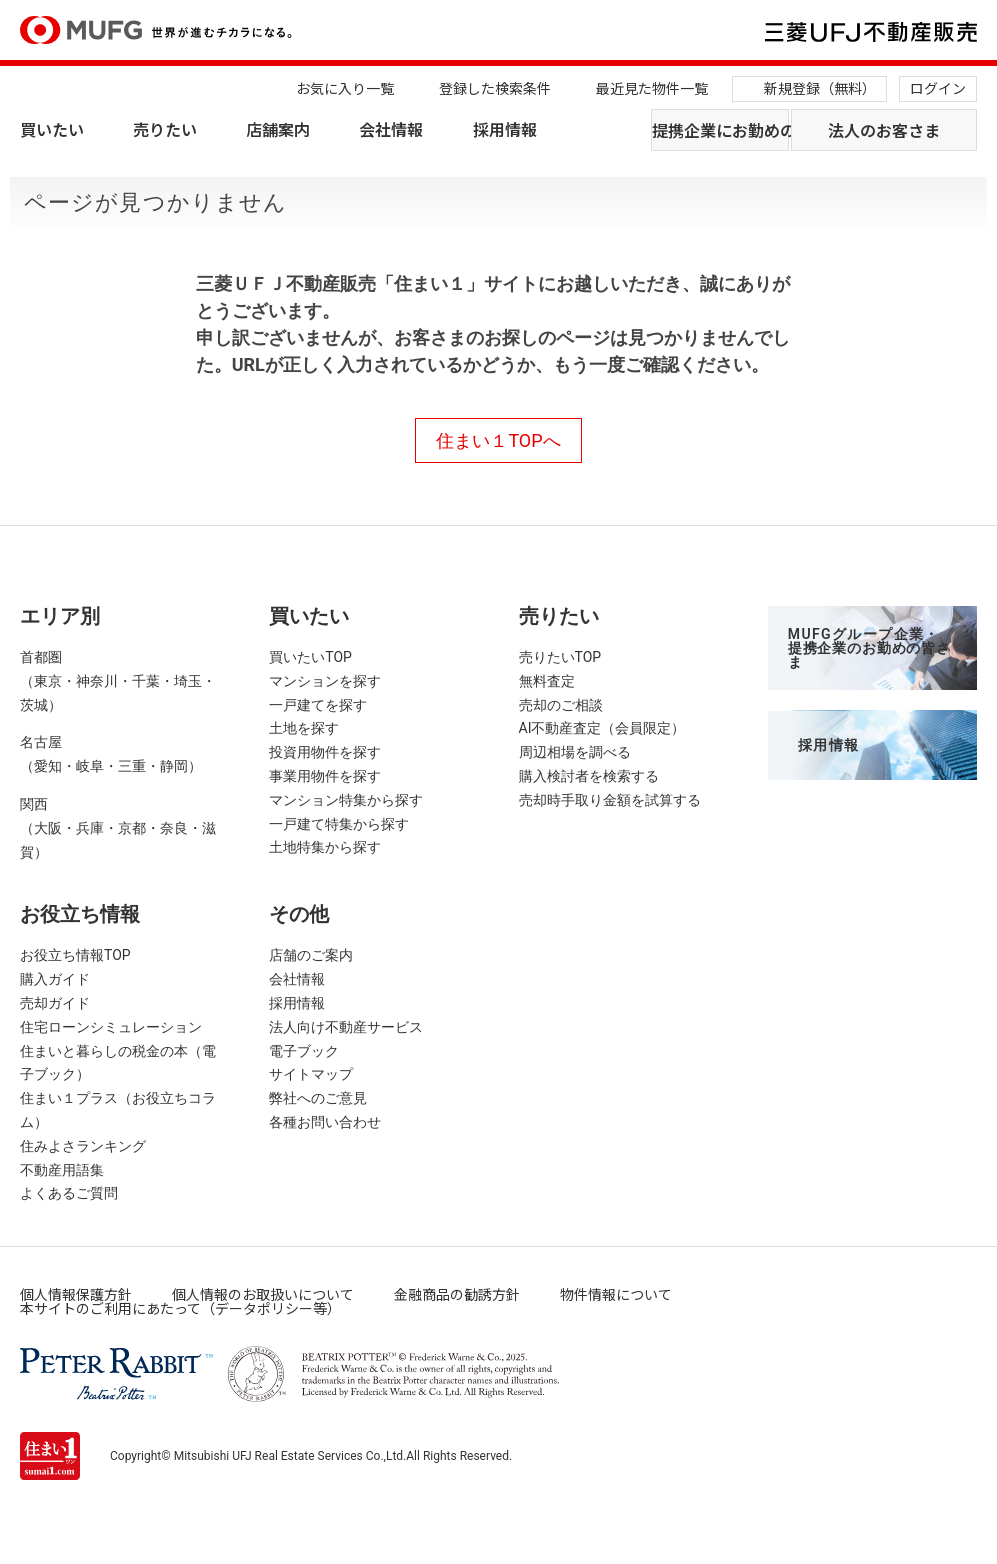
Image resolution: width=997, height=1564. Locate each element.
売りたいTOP (560, 657)
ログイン (938, 88)
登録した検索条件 (495, 88)
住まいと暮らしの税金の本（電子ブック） (118, 1063)
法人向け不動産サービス (346, 1027)
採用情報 (505, 129)
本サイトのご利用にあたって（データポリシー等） (180, 1308)
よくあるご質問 (69, 1193)
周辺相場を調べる (575, 752)
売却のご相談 (561, 705)
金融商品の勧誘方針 (457, 1294)
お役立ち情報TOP (75, 955)
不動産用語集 (62, 1170)
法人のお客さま (884, 130)
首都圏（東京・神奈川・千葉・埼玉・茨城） (118, 681)
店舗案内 (278, 129)
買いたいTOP (310, 657)
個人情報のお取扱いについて (263, 1294)
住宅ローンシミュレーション (111, 1027)
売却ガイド (55, 1003)
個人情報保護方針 (76, 1294)
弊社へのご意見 (318, 1098)
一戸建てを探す (318, 705)
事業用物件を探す (325, 776)
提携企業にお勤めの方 (720, 130)
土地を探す (304, 728)
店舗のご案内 (311, 955)
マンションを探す (325, 681)
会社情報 (391, 129)
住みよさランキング (83, 1146)
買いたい (52, 129)
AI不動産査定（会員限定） (602, 728)
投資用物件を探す (325, 752)
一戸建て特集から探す (339, 824)
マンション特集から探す (346, 800)
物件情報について (616, 1294)
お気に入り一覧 (345, 88)
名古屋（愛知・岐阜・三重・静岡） (111, 754)
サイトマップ (311, 1074)
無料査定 (547, 681)
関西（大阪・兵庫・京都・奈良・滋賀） (118, 828)
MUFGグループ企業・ (869, 648)
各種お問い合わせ (325, 1122)
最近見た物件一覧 (652, 88)
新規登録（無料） (820, 88)
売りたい (165, 129)
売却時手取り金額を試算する (610, 800)
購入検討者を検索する (589, 776)
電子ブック (304, 1051)
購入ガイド (55, 979)
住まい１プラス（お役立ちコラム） (118, 1110)
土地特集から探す (325, 847)
